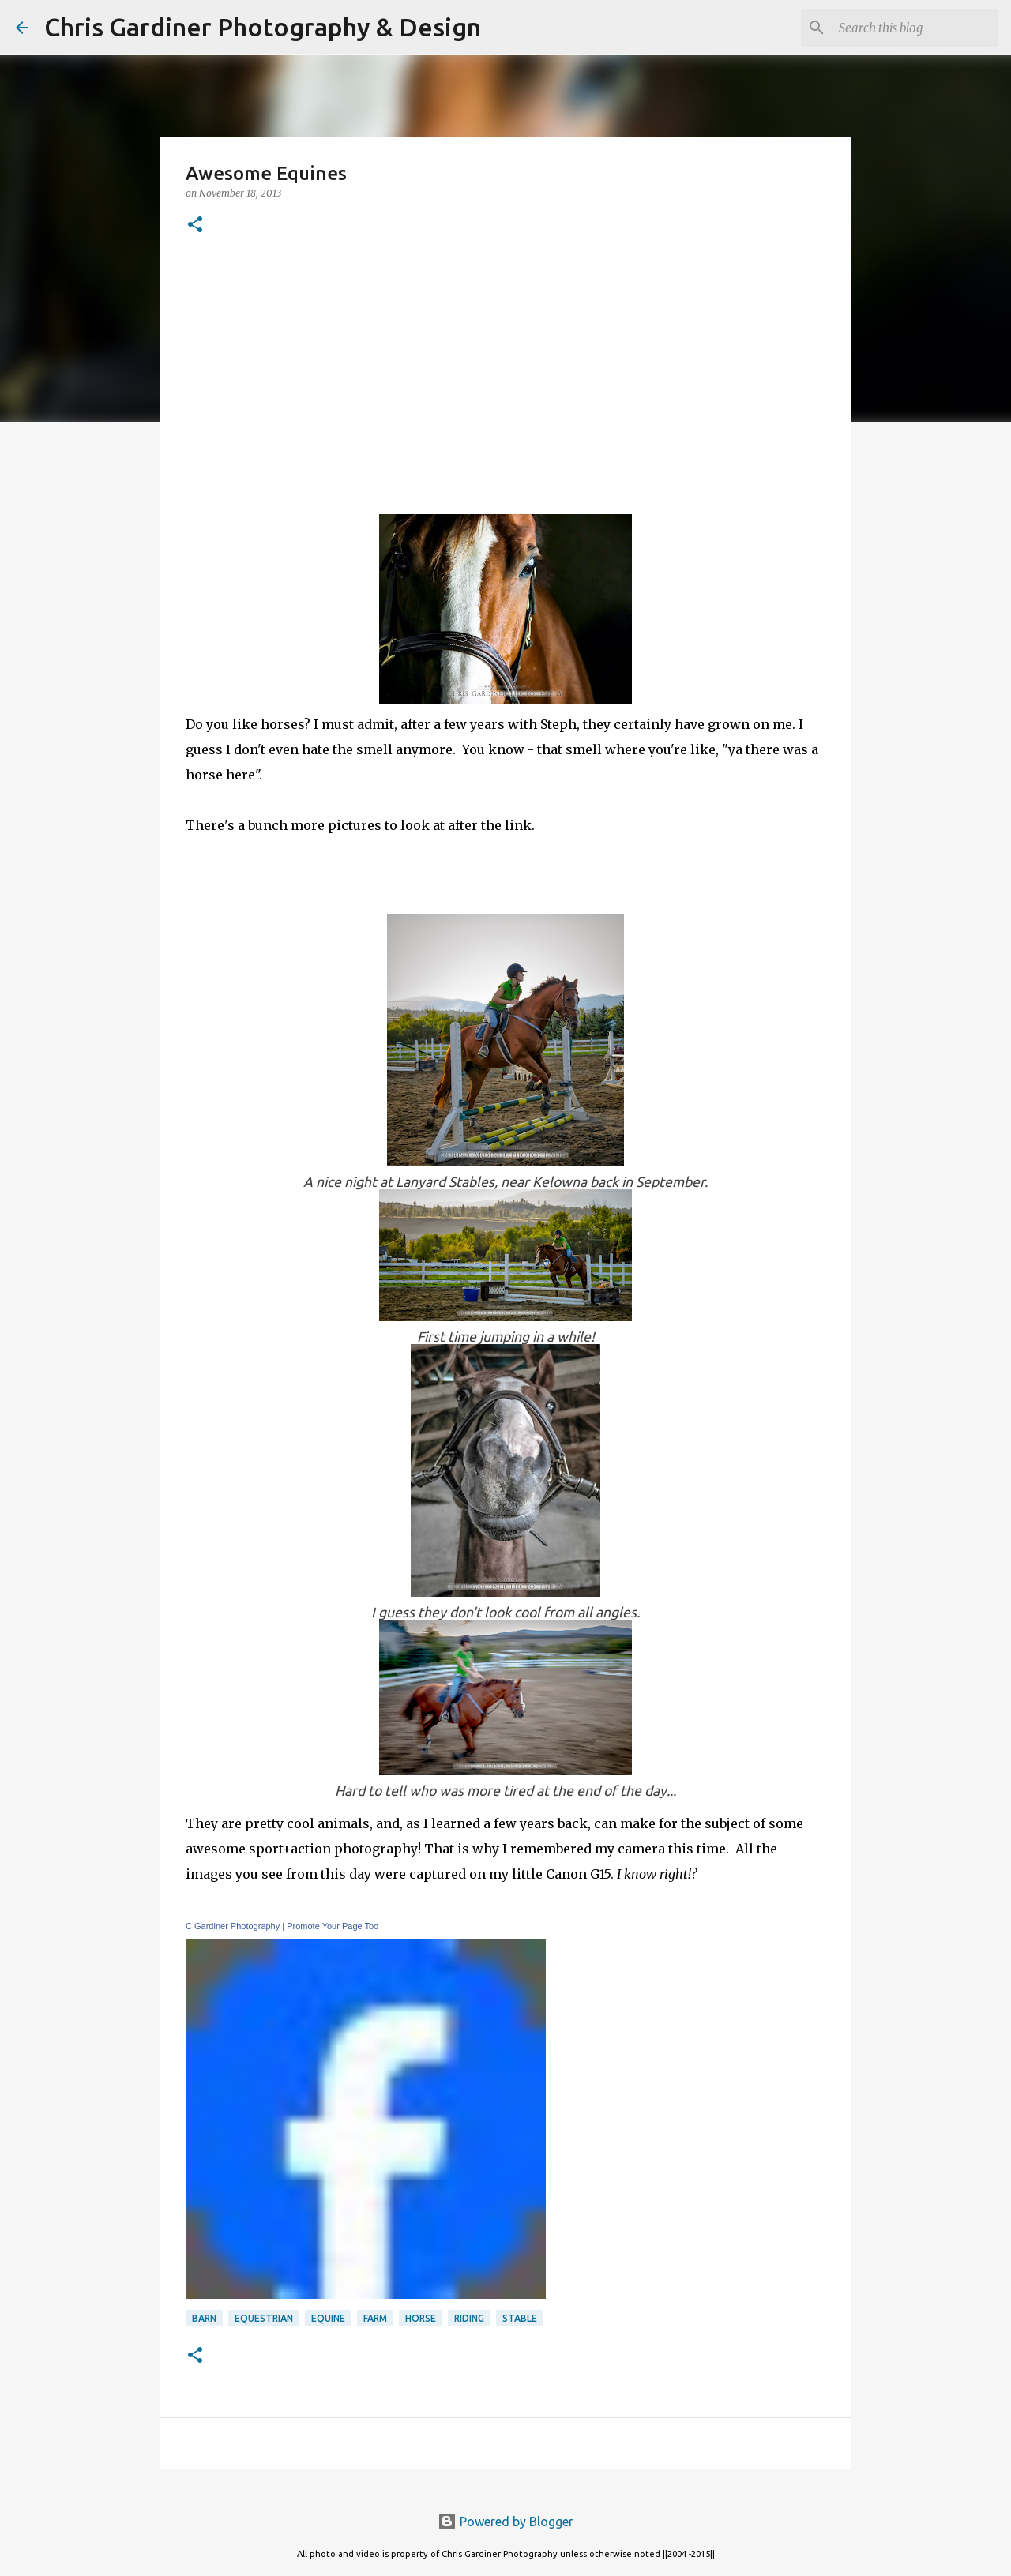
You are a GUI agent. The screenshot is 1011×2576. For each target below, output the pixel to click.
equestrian (264, 2318)
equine (328, 2318)
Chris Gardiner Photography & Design (262, 27)
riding (469, 2318)
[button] (195, 225)
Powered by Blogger (505, 2521)
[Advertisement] (505, 372)
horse (420, 2318)
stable (519, 2318)
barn (204, 2318)
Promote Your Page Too (332, 1926)
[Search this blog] (915, 28)
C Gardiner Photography (233, 1926)
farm (375, 2318)
